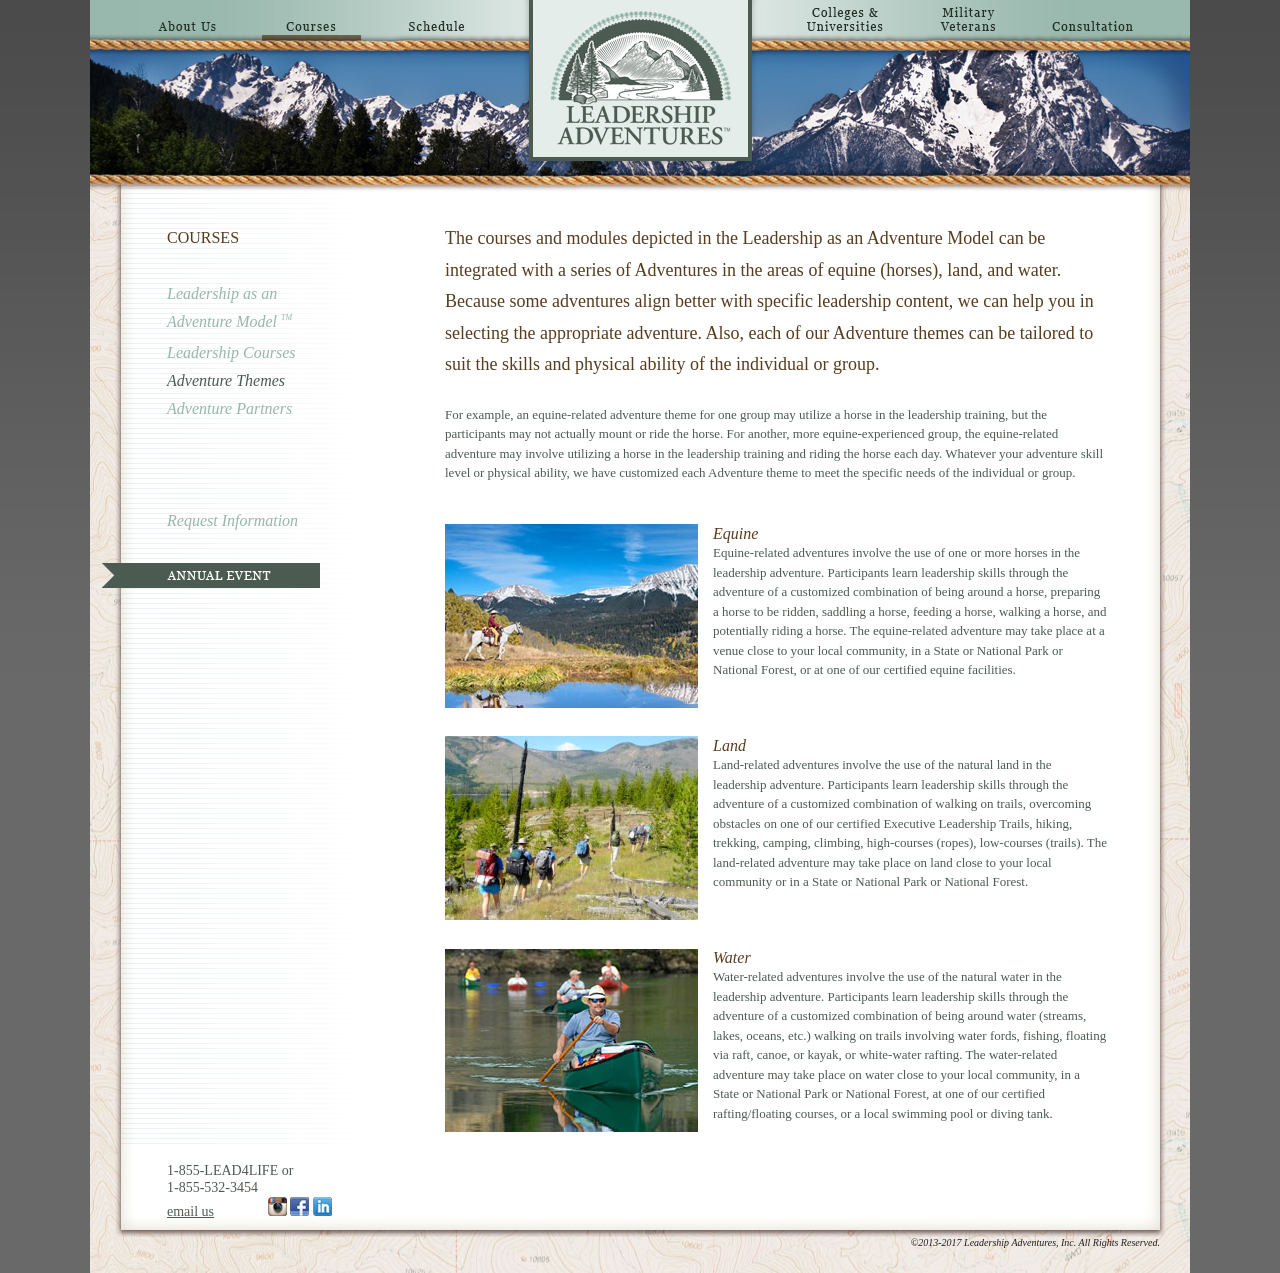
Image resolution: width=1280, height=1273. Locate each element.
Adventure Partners (229, 408)
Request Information (232, 520)
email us (190, 1211)
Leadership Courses (231, 352)
